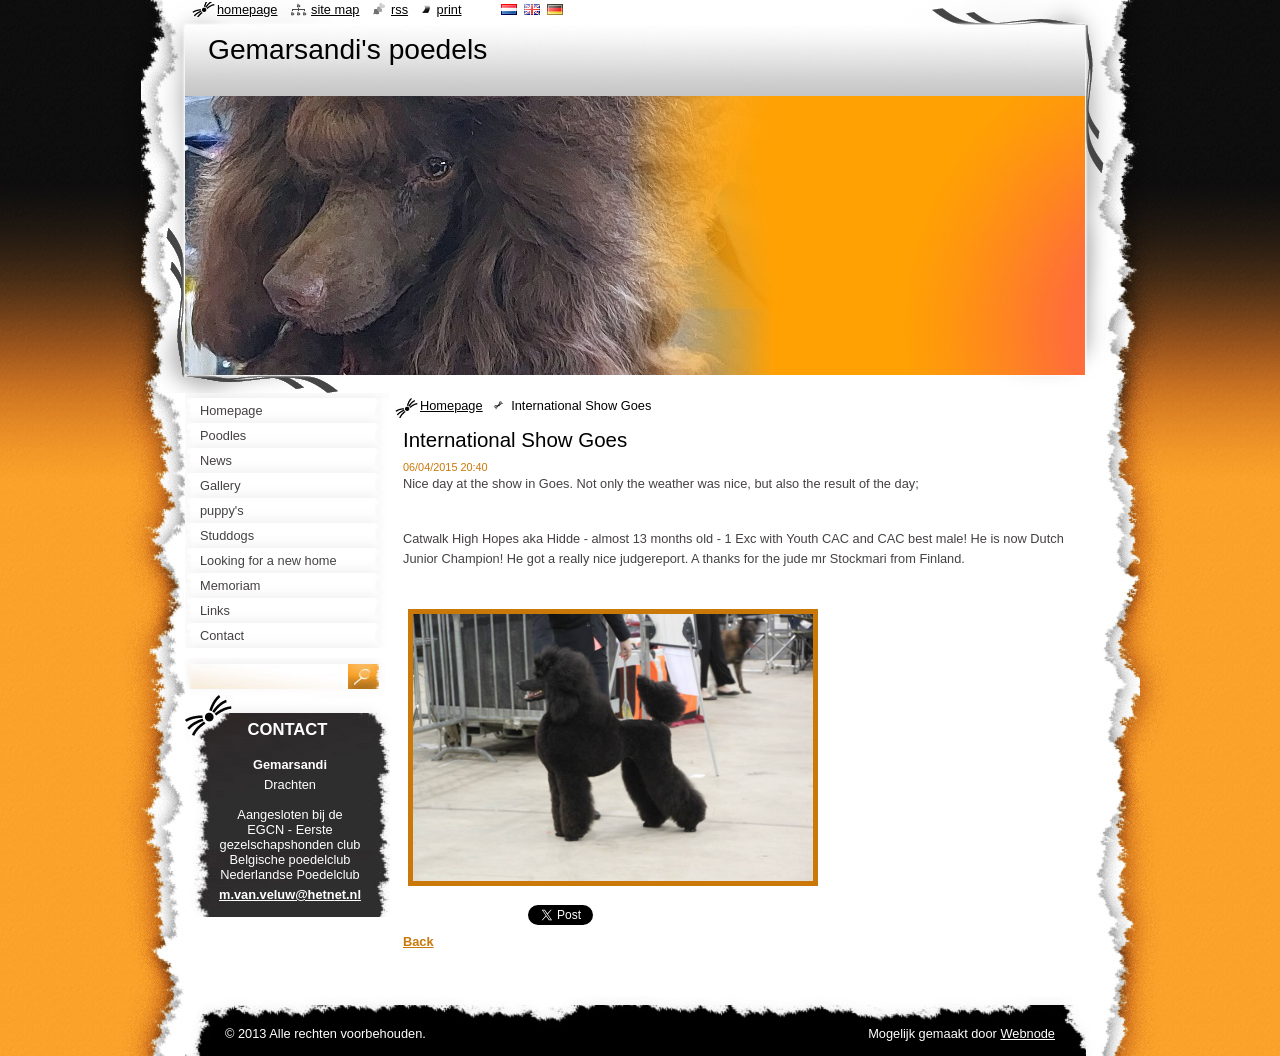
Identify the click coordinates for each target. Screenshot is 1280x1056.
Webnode (1027, 1033)
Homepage (451, 405)
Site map (335, 9)
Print (449, 9)
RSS (399, 9)
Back (418, 941)
